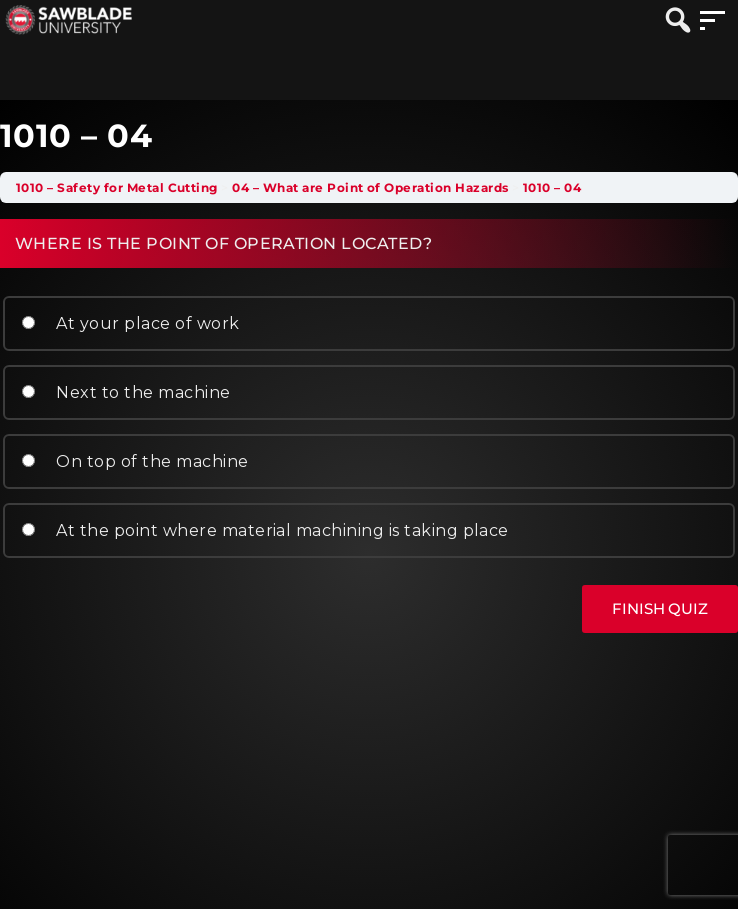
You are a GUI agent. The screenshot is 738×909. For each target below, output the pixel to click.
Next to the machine (126, 392)
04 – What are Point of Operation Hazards (370, 187)
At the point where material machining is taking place (265, 530)
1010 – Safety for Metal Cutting (117, 187)
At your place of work (130, 323)
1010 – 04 (552, 187)
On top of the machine (135, 461)
